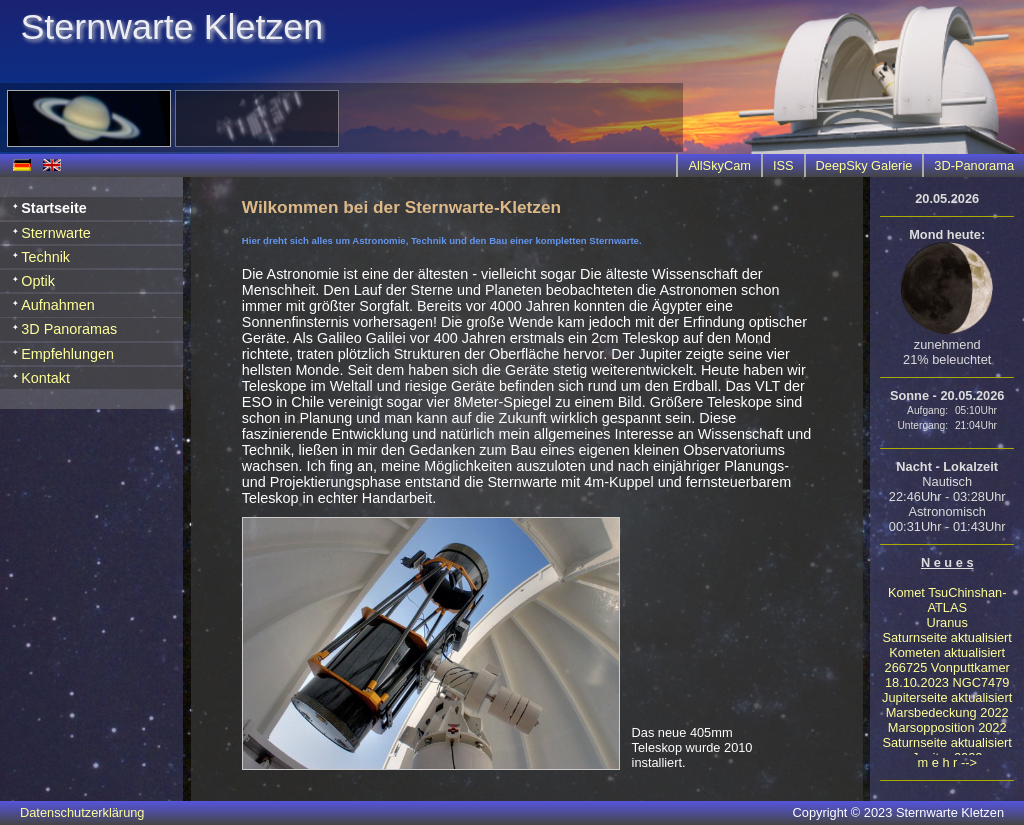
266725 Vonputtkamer (947, 667)
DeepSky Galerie (864, 165)
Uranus (947, 622)
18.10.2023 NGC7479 (947, 682)
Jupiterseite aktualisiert (947, 697)
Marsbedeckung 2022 (947, 712)
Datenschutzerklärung (82, 812)
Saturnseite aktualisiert (946, 637)
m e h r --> (947, 762)
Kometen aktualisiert (947, 652)
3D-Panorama (974, 165)
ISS (783, 165)
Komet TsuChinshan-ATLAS (947, 600)
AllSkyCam (719, 165)
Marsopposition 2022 (947, 727)
